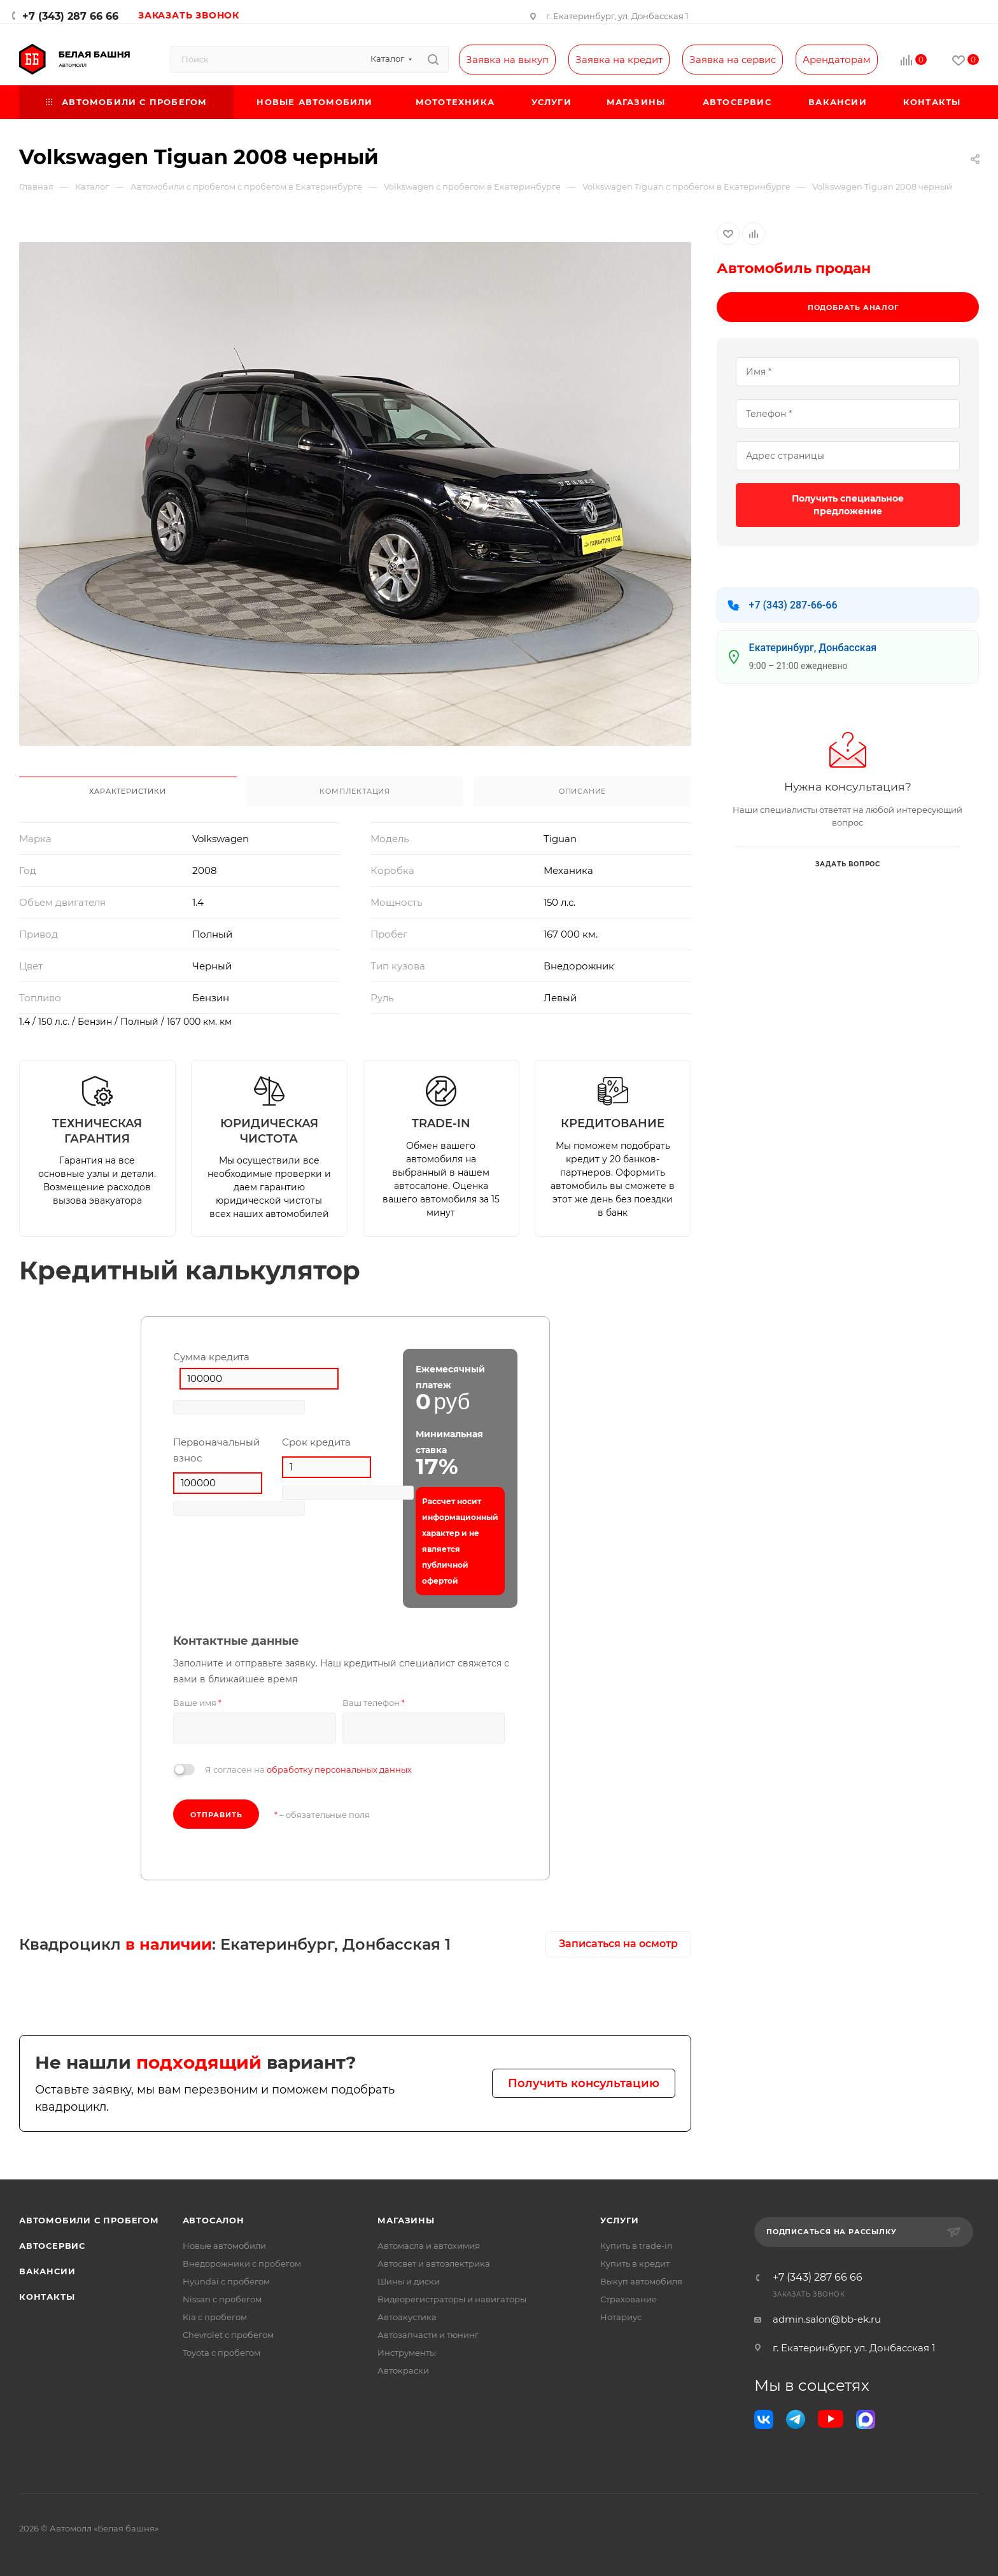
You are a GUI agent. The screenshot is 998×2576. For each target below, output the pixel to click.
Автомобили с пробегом (89, 2220)
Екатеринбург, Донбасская (813, 648)
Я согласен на (308, 1769)
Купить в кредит (635, 2263)
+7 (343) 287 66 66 (70, 16)
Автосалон (213, 2220)
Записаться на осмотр (618, 1944)
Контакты (46, 2296)
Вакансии (47, 2271)
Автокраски (403, 2370)
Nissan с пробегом (222, 2299)
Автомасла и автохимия (428, 2246)
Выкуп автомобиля (641, 2281)
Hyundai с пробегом (226, 2281)
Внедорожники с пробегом (242, 2263)
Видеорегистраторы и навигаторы (451, 2299)
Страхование (628, 2299)
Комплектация (355, 791)
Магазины (405, 2220)
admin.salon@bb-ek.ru (827, 2319)
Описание (582, 791)
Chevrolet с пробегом (228, 2335)
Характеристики (127, 791)
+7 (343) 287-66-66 (793, 605)
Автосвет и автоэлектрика (433, 2263)
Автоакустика (407, 2317)
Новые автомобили (224, 2246)
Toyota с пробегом (221, 2352)
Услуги (619, 2220)
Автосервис (52, 2246)
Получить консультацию (583, 2083)
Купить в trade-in (636, 2246)
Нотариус (621, 2317)
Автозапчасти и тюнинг (428, 2335)
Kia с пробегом (215, 2317)
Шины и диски (408, 2281)
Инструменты (406, 2352)
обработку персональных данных (339, 1769)
